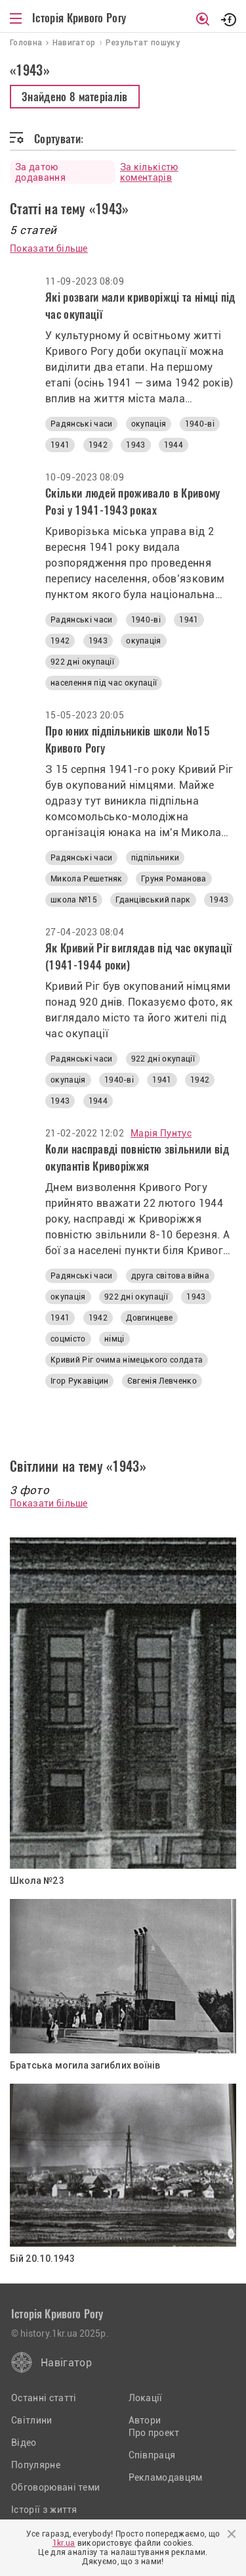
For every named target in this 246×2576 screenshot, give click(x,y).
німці (114, 1339)
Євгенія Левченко (162, 1381)
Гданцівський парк (152, 899)
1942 (98, 445)
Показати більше (49, 248)
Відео (24, 2442)
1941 (60, 445)
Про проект (154, 2432)
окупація (149, 424)
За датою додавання (40, 172)
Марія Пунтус (161, 1133)
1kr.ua (63, 2543)
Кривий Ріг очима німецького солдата (127, 1360)
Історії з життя (44, 2509)
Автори (145, 2420)
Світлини (31, 2420)
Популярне (35, 2465)
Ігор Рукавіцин (79, 1381)
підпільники (155, 857)
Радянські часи (81, 424)
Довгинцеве (149, 1318)
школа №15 (74, 899)
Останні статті (43, 2398)
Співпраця (152, 2455)
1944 (173, 445)
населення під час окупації (104, 683)
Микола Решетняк (87, 878)
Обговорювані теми (55, 2487)
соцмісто (68, 1339)
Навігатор (66, 2362)
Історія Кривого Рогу (79, 18)
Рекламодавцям (166, 2477)
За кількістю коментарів (149, 172)
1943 (135, 445)
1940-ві (200, 424)
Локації (146, 2398)
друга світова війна (170, 1275)
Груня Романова (173, 878)
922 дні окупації (82, 662)
